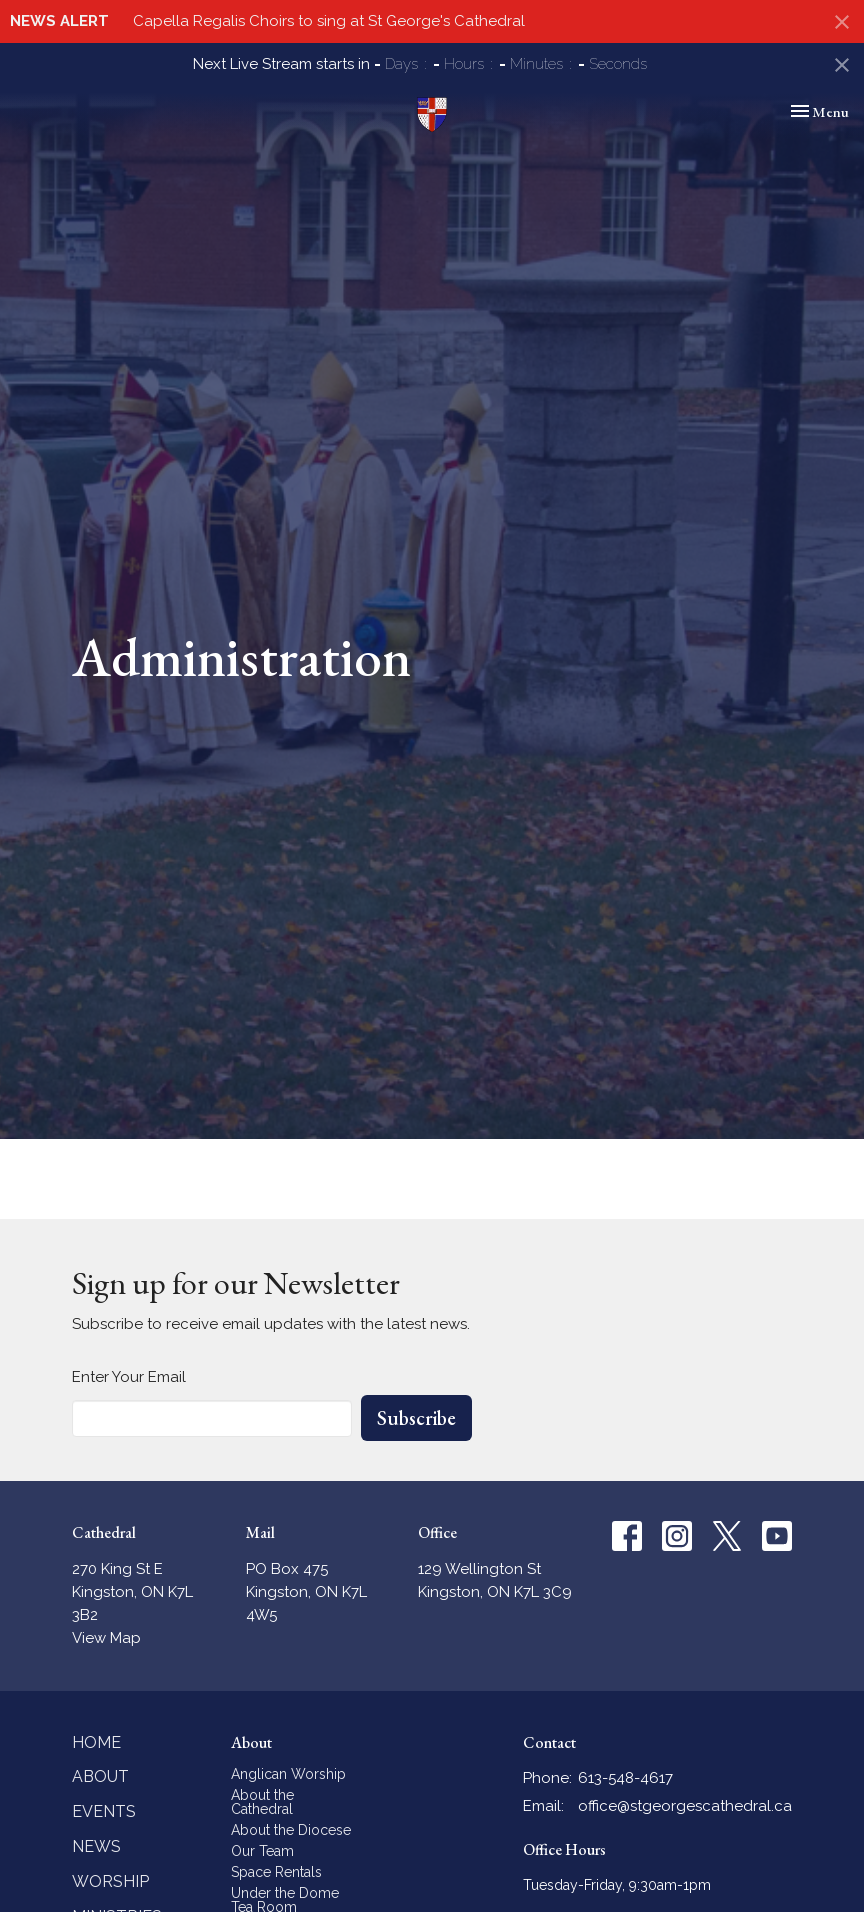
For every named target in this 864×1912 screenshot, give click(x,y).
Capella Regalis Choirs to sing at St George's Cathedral (329, 21)
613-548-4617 (625, 1778)
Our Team (262, 1851)
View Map (106, 1638)
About (100, 1776)
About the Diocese (291, 1830)
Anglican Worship (288, 1774)
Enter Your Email (129, 1377)
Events (104, 1811)
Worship (110, 1881)
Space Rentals (276, 1872)
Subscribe (416, 1418)
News (96, 1846)
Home (96, 1742)
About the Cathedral (262, 1802)
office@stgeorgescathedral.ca (685, 1806)
